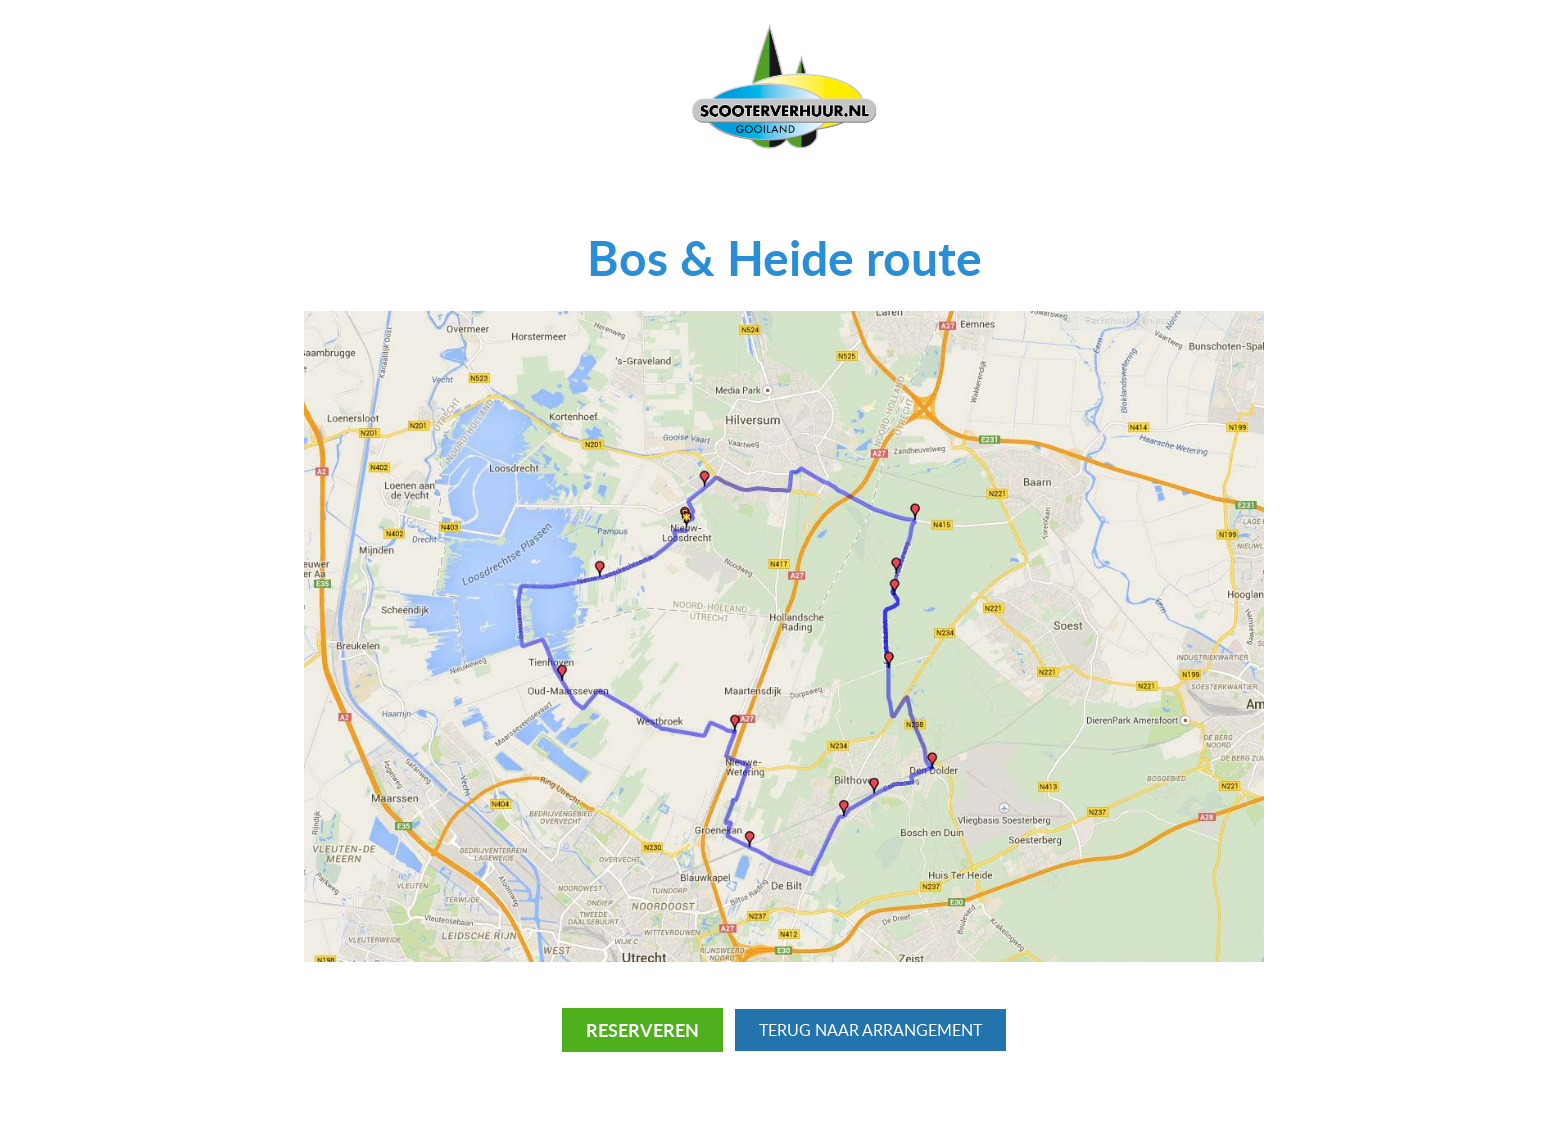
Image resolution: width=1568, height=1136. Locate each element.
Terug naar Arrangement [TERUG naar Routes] (870, 1030)
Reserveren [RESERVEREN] (642, 1030)
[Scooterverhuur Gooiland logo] (784, 86)
